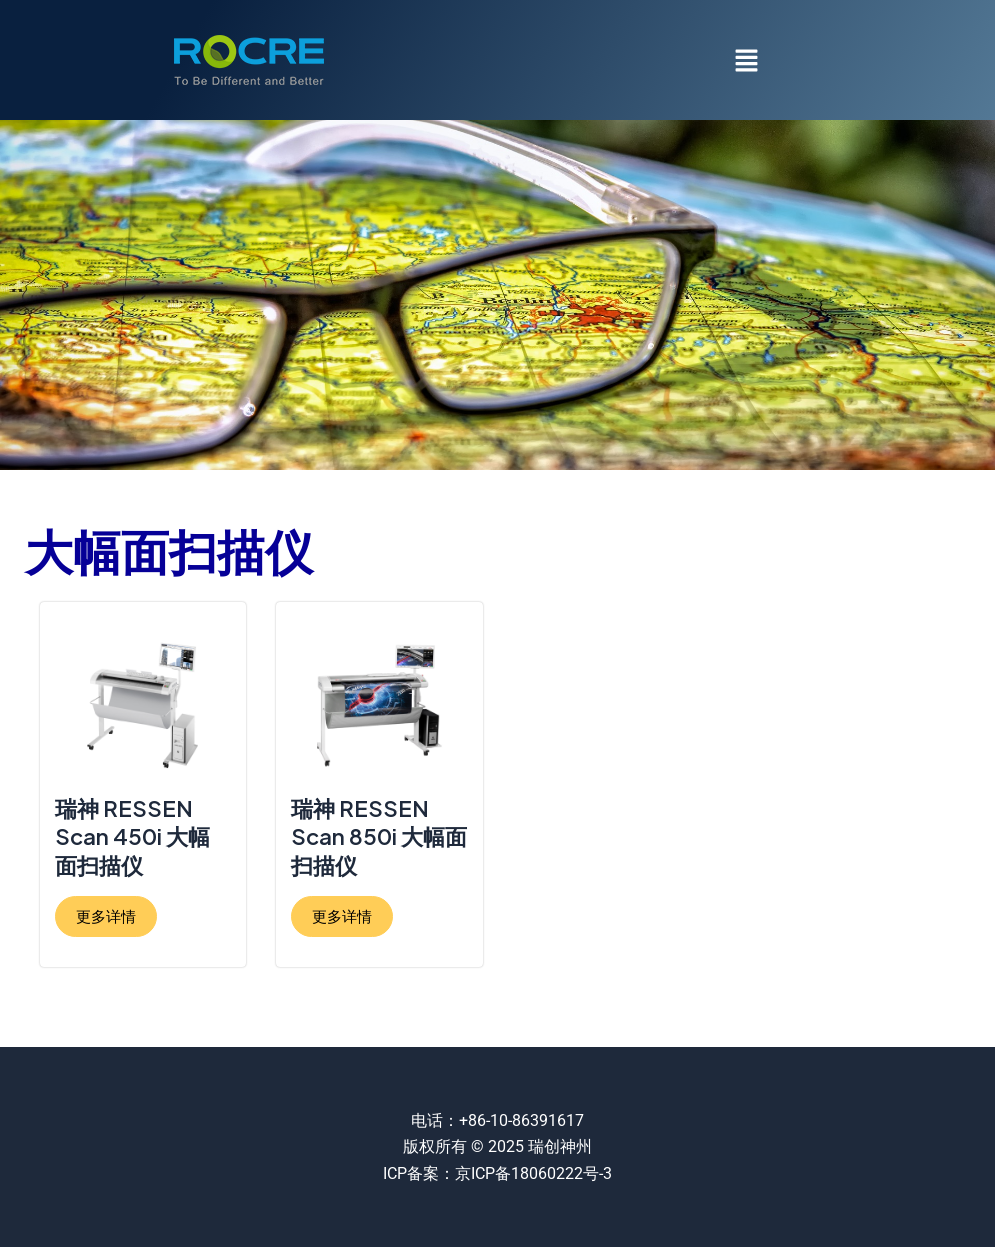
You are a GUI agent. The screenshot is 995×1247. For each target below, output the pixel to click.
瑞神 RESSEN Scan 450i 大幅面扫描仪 (132, 836)
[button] (746, 60)
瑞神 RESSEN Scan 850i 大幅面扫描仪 (379, 836)
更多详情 (106, 916)
